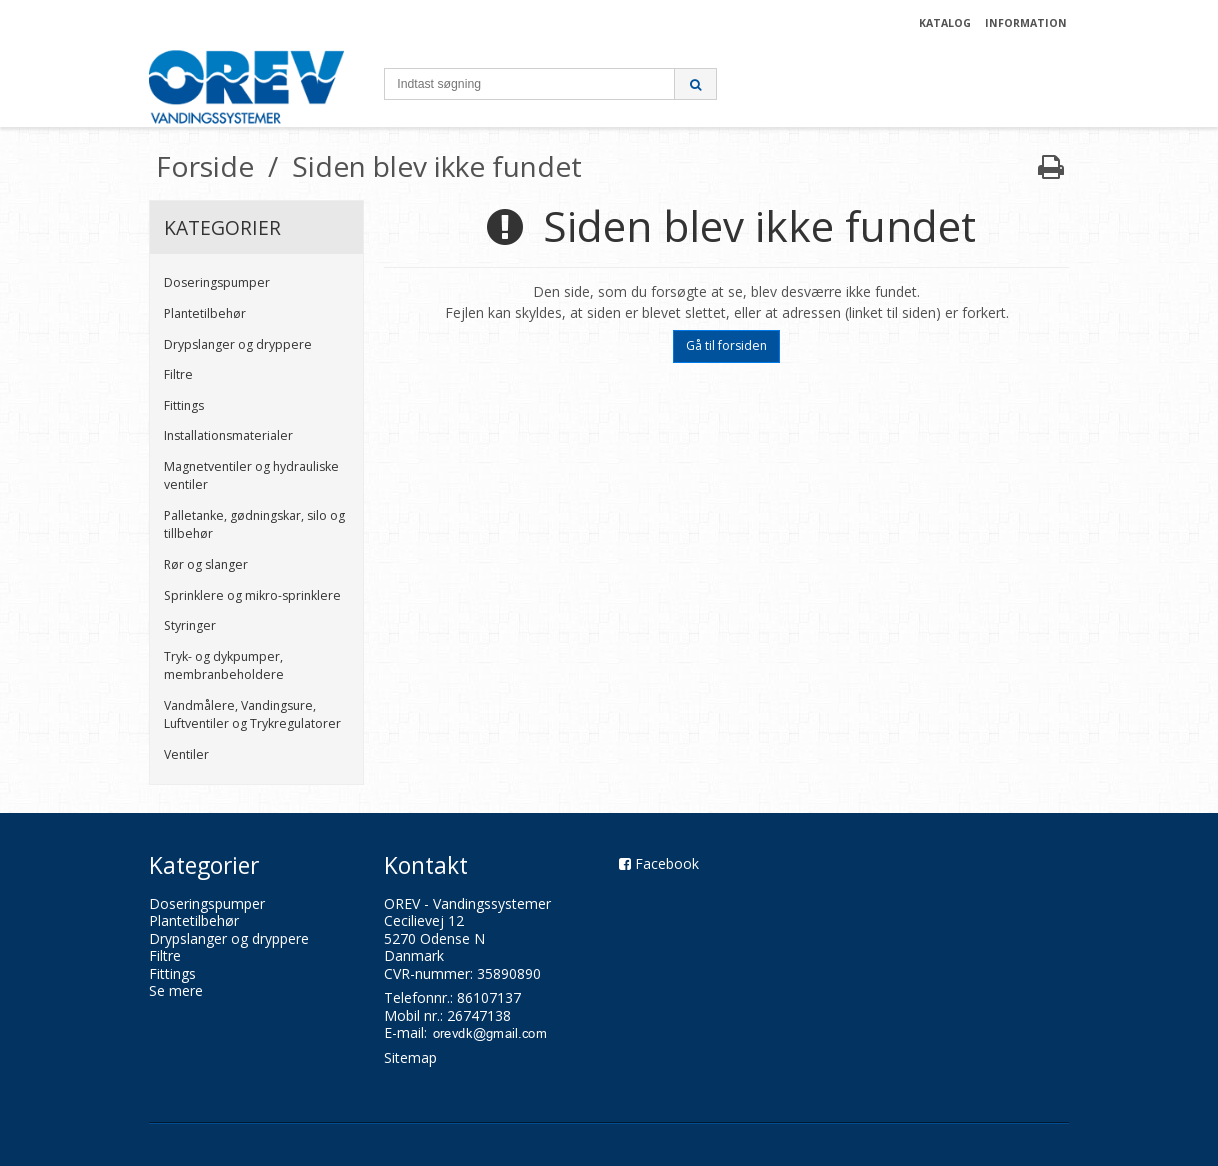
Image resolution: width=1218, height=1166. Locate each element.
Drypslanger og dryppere (238, 344)
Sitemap (410, 1057)
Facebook (667, 863)
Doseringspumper (217, 282)
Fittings (184, 405)
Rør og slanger (206, 564)
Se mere (176, 990)
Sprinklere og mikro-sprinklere (252, 595)
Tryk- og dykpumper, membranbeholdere (224, 665)
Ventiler (186, 754)
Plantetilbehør (205, 313)
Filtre (178, 374)
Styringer (190, 625)
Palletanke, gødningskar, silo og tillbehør (254, 524)
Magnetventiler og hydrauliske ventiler (251, 475)
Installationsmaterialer (228, 435)
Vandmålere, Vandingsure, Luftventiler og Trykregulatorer (252, 714)
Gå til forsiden (726, 345)
